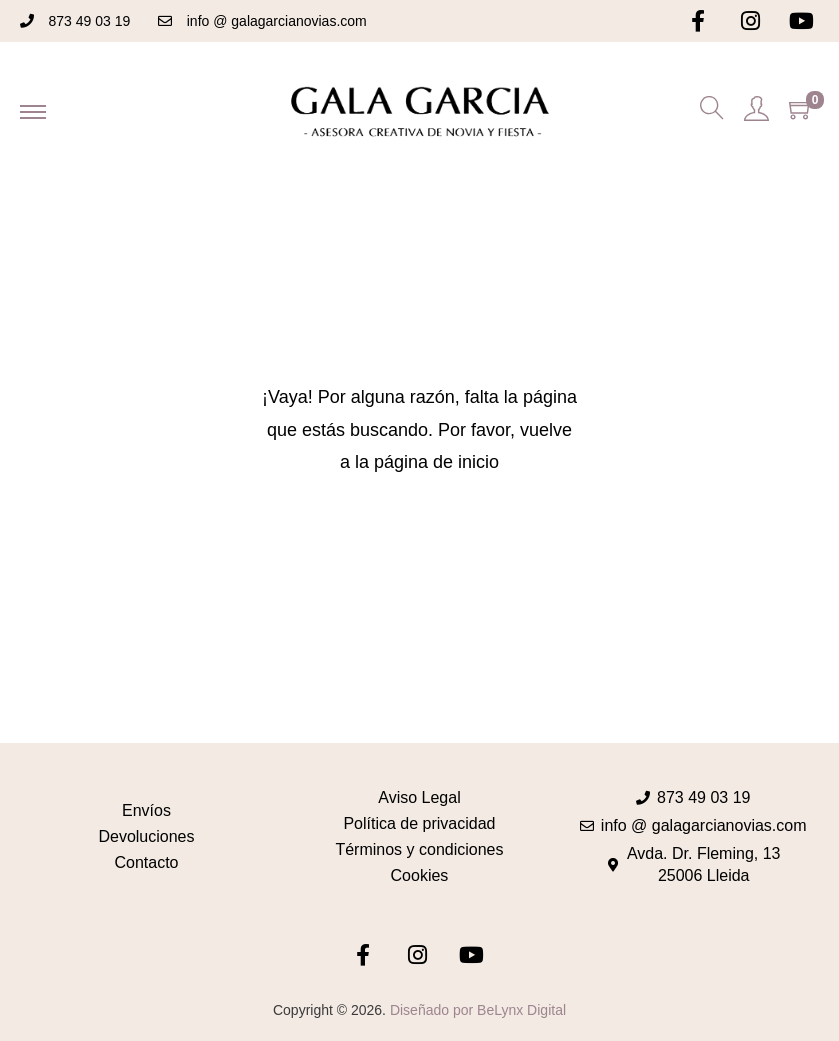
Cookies (420, 875)
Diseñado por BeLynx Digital (478, 1010)
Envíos (146, 810)
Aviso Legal (419, 797)
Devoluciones (146, 836)
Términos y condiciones (419, 849)
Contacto (146, 862)
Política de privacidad (419, 823)
